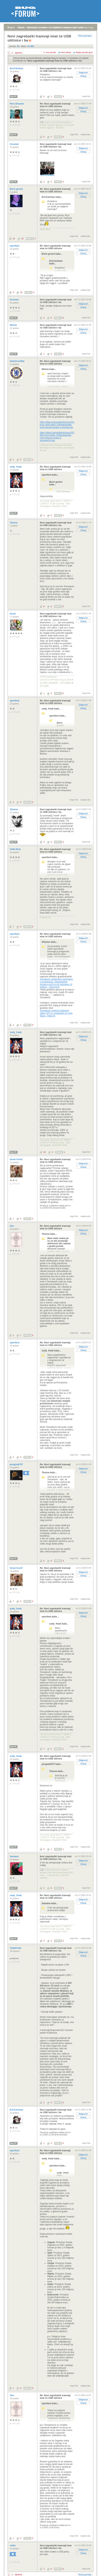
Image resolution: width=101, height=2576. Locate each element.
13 (22, 238)
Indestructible (17, 361)
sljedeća (18, 53)
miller (13, 2545)
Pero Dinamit (17, 103)
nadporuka (85, 134)
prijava (21, 27)
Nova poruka (85, 36)
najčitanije (57, 27)
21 (14, 238)
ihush (13, 613)
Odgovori (83, 72)
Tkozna (14, 522)
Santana (14, 1856)
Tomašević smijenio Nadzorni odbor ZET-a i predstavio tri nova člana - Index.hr (56, 1013)
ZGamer (14, 809)
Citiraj (83, 76)
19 (44, 1152)
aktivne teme (44, 27)
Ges (12, 1226)
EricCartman (17, 68)
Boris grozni (16, 189)
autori (81, 27)
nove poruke (70, 27)
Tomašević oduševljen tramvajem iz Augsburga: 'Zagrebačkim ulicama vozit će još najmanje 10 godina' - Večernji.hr (56, 983)
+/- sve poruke (49, 52)
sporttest (15, 246)
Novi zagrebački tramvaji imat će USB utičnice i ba (54, 60)
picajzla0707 (16, 1464)
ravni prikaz (66, 52)
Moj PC (13, 97)
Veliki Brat (15, 849)
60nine (13, 325)
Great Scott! (16, 1159)
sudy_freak (16, 466)
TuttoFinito (16, 1948)
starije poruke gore (84, 52)
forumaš (14, 144)
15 (21, 292)
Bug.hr (11, 27)
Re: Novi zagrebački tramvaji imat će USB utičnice (55, 105)
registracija (31, 27)
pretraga (89, 27)
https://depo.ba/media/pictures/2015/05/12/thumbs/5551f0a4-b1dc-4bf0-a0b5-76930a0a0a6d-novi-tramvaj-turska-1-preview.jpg (70, 425)
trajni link (86, 96)
